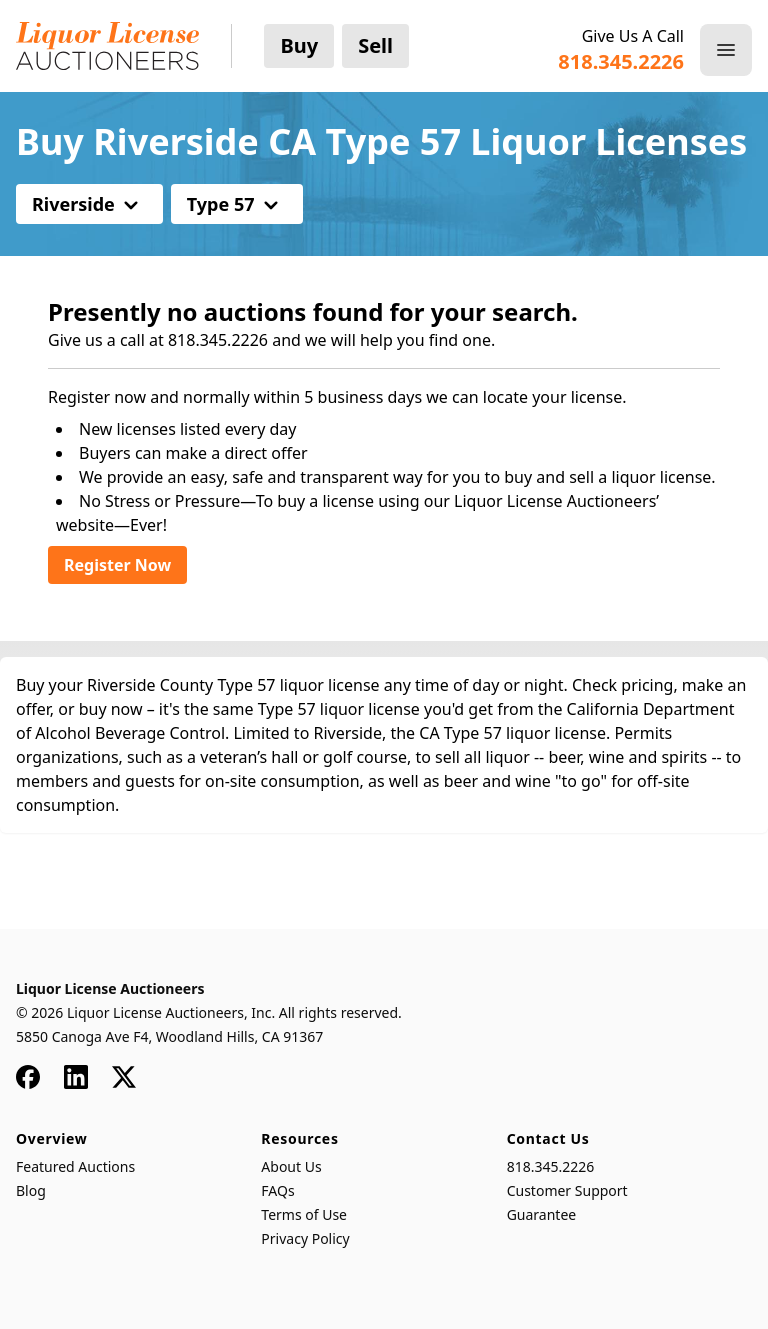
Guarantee (542, 1214)
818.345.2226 (551, 1166)
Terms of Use (304, 1214)
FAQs (277, 1190)
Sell (375, 45)
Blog (31, 1190)
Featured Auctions (75, 1166)
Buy (299, 45)
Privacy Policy (305, 1238)
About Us (291, 1166)
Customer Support (567, 1190)
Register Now (117, 565)
